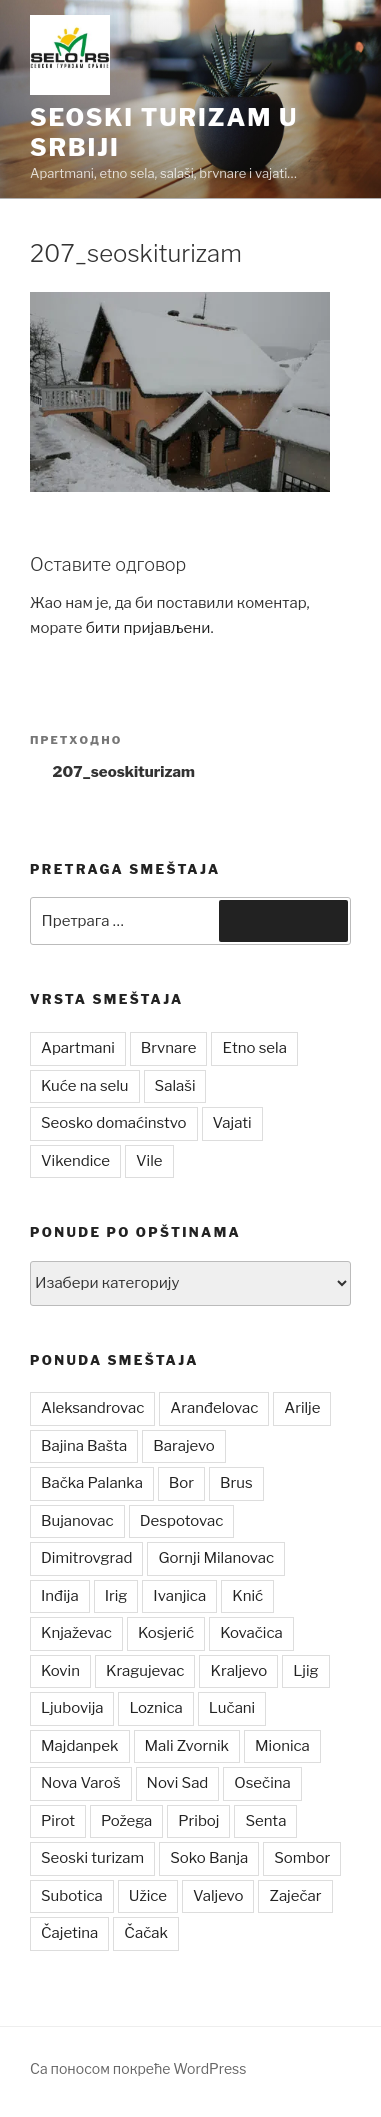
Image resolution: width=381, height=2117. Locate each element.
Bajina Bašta (84, 1446)
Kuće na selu (85, 1086)
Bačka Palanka (92, 1483)
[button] (70, 55)
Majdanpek (80, 1746)
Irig (116, 1596)
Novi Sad (178, 1783)
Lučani (232, 1708)
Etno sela (254, 1048)
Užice (148, 1896)
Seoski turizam (92, 1858)
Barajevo (183, 1446)
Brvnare (169, 1048)
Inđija (60, 1596)
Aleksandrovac (92, 1408)
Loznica (155, 1708)
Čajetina (69, 1933)
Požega (126, 1821)
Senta (265, 1821)
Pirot (58, 1821)
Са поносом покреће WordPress (138, 2068)
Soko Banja (209, 1858)
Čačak (146, 1933)
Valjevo (218, 1896)
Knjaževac (76, 1633)
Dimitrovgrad (86, 1558)
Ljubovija (72, 1708)
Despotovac (182, 1521)
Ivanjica (179, 1596)
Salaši (175, 1086)
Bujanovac (77, 1521)
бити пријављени (148, 628)
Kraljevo (238, 1671)
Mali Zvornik (187, 1746)
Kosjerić (166, 1633)
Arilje (302, 1408)
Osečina (262, 1783)
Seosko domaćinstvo (114, 1123)
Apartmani (78, 1048)
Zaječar (295, 1896)
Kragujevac (145, 1671)
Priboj (198, 1821)
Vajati (232, 1123)
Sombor (302, 1858)
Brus (236, 1483)
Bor (181, 1483)
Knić (247, 1596)
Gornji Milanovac (216, 1558)
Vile (149, 1161)
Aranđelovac (214, 1408)
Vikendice (75, 1161)
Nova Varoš (81, 1783)
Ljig (305, 1671)
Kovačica (251, 1633)
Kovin (60, 1671)
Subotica (72, 1896)
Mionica (282, 1746)
